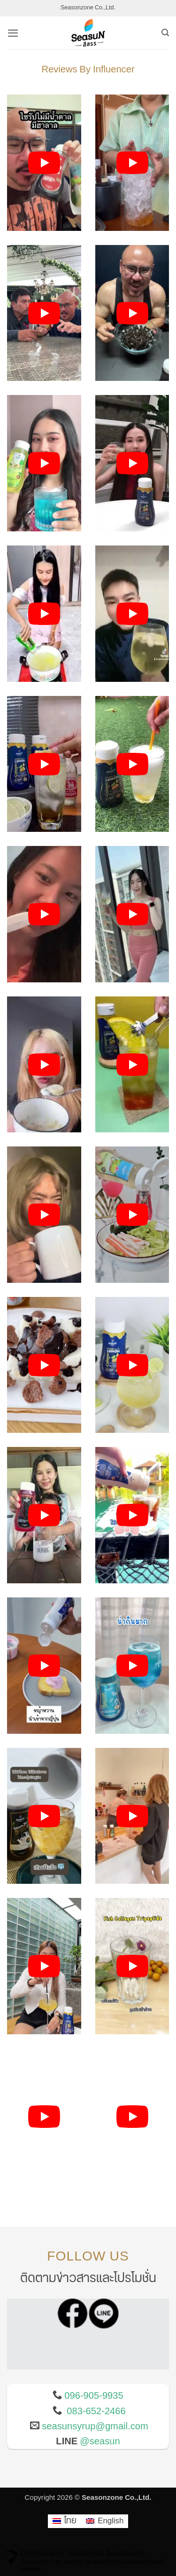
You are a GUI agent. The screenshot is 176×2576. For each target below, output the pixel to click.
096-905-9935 (93, 2395)
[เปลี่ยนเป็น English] (104, 2521)
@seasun (100, 2441)
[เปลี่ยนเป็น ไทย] (65, 2521)
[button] (13, 33)
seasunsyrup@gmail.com (95, 2426)
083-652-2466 (96, 2411)
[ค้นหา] (165, 33)
